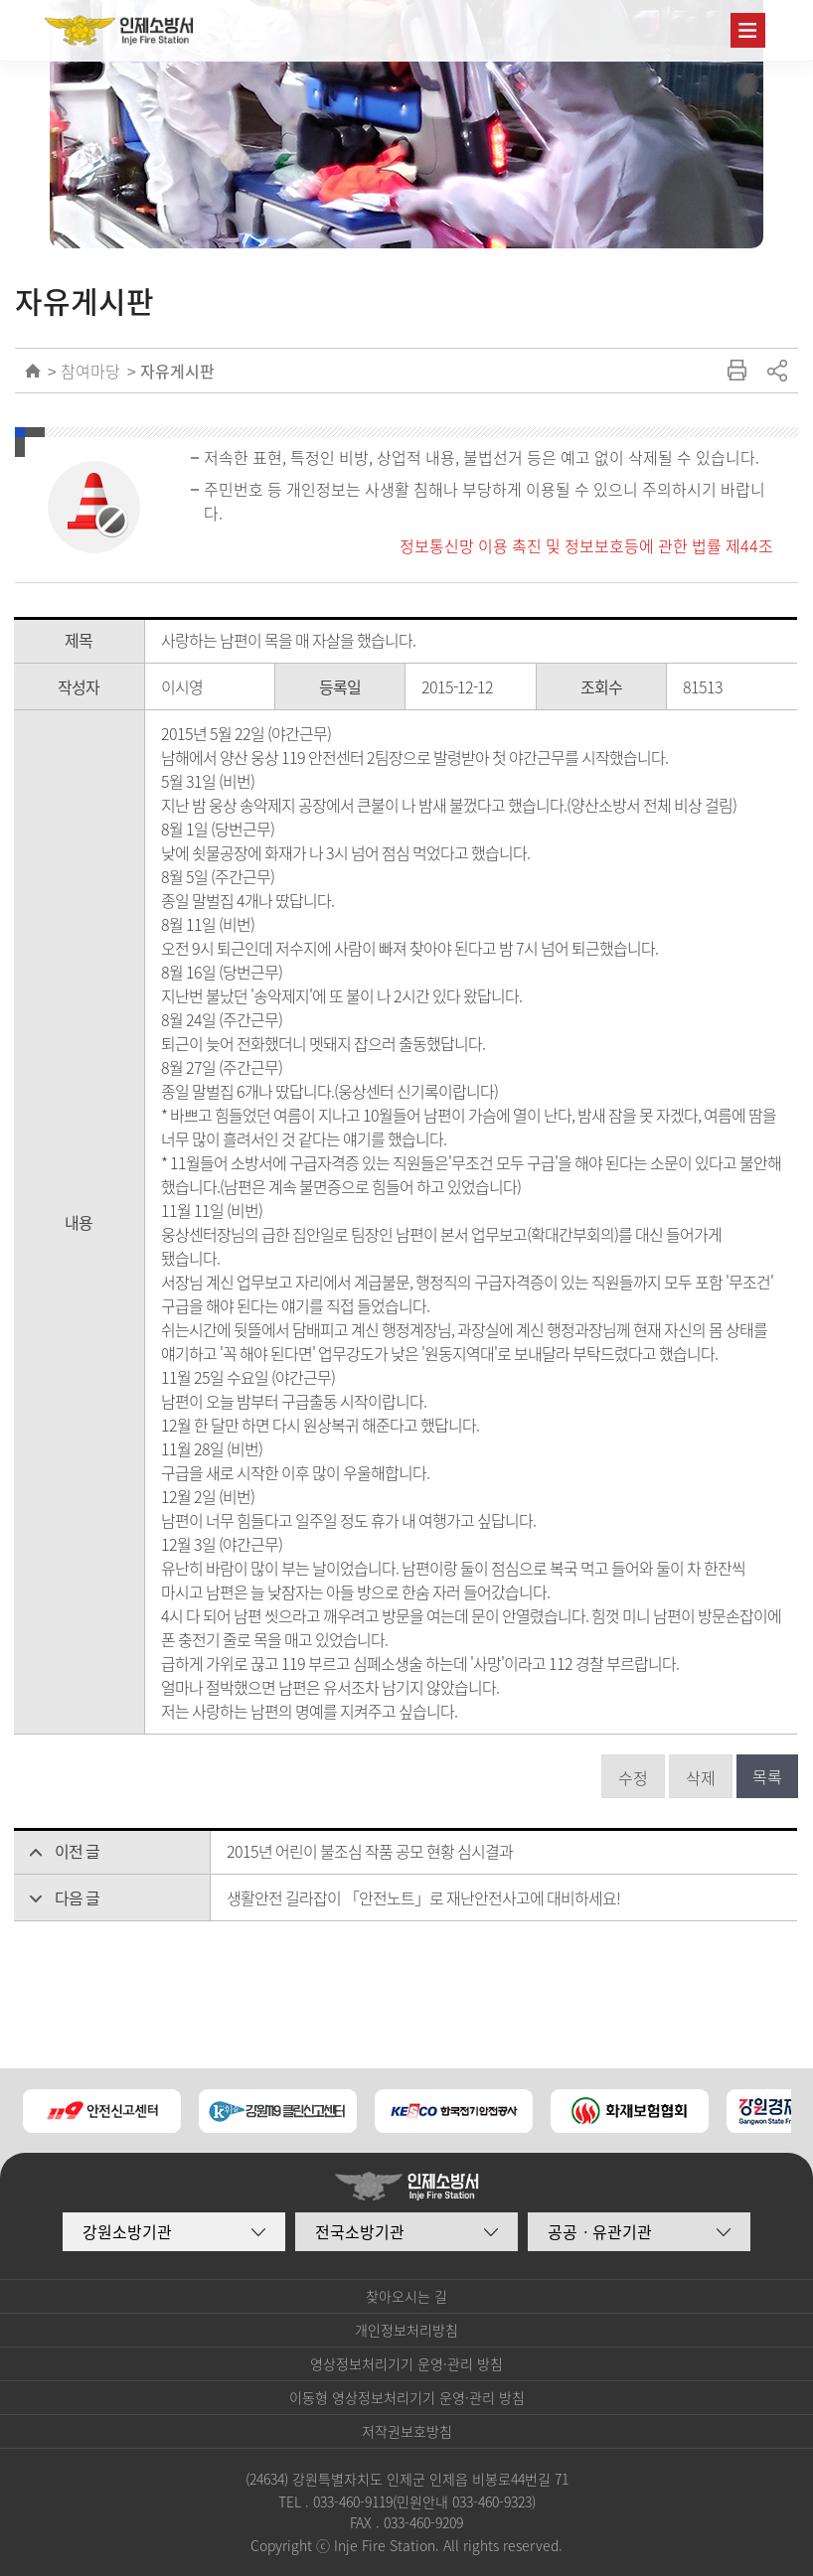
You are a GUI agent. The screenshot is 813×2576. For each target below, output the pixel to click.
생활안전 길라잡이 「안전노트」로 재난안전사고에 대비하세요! (423, 1897)
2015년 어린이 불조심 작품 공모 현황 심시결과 (370, 1851)
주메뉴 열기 (748, 30)
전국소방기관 (360, 2231)
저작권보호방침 (407, 2431)
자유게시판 (177, 370)
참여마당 (90, 370)
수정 (633, 1777)
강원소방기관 (127, 2231)
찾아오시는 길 (406, 2296)
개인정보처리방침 (406, 2330)
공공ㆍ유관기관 (600, 2231)
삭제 (701, 1777)
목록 (767, 1776)
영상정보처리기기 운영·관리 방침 (406, 2363)
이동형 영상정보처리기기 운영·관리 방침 (407, 2397)
